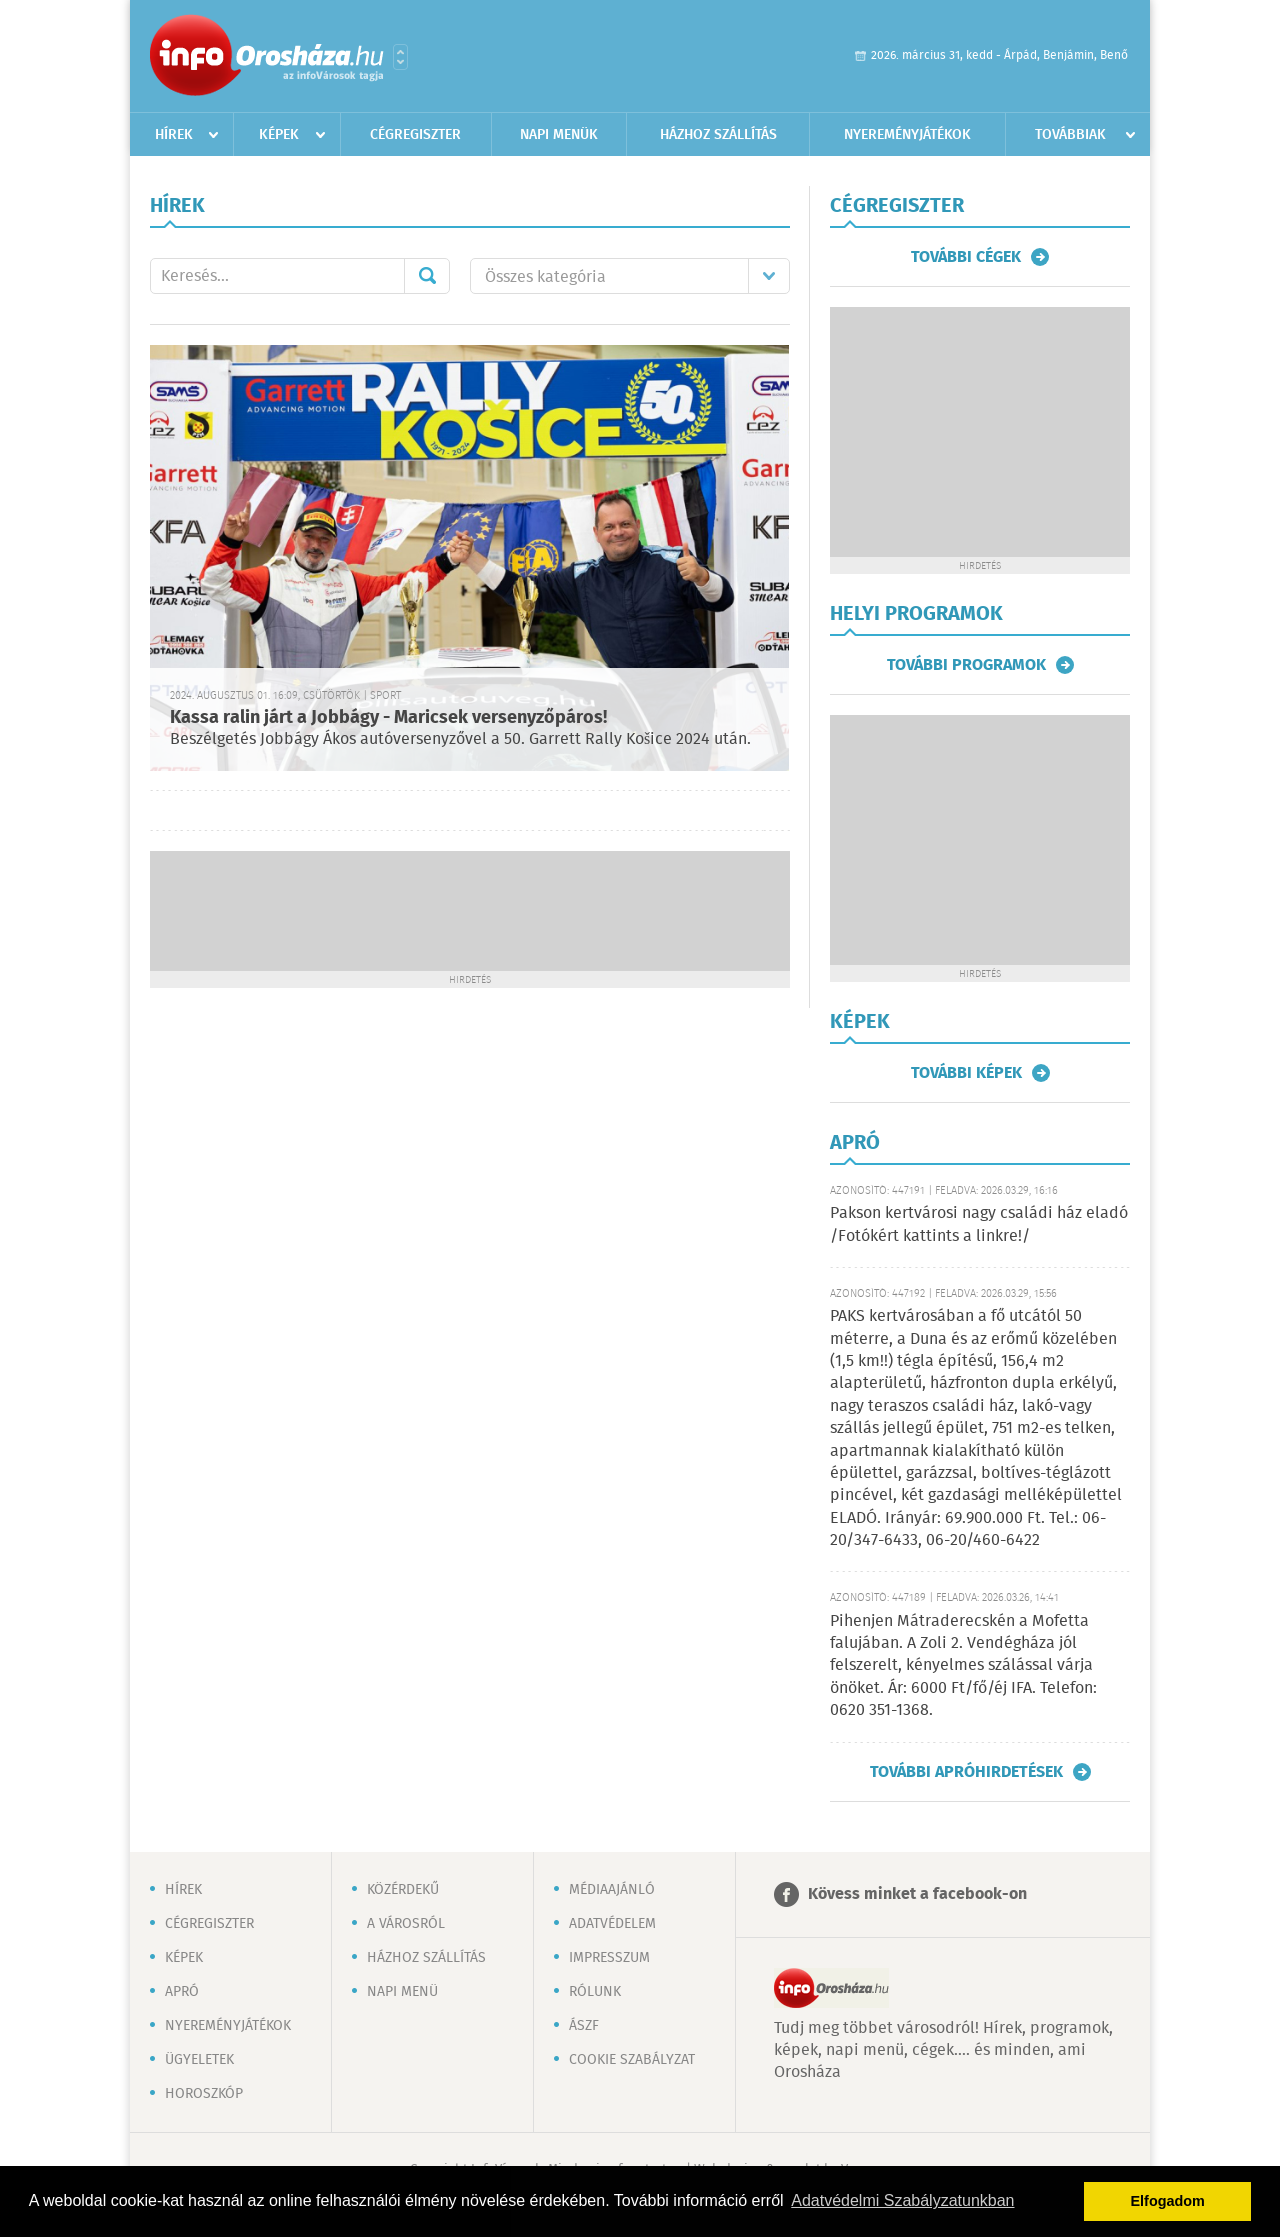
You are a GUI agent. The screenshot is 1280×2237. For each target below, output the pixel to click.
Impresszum (609, 1958)
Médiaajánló (612, 1890)
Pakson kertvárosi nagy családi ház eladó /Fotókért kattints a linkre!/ (979, 1224)
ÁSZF (584, 2026)
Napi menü (402, 1992)
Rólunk (595, 1992)
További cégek (966, 257)
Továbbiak (1070, 135)
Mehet (427, 276)
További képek (966, 1073)
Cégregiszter (415, 135)
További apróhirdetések (966, 1772)
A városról (406, 1924)
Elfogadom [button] (1168, 2201)
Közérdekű (403, 1890)
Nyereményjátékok (907, 135)
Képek (279, 135)
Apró (182, 1992)
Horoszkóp (204, 2094)
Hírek (174, 135)
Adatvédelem (612, 1924)
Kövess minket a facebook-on (917, 1894)
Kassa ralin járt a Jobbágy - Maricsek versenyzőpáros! (388, 718)
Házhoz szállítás (718, 135)
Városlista (400, 57)
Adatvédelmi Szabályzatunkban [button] (902, 2200)
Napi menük (559, 135)
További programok (966, 665)
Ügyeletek (199, 2060)
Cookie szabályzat (632, 2060)
